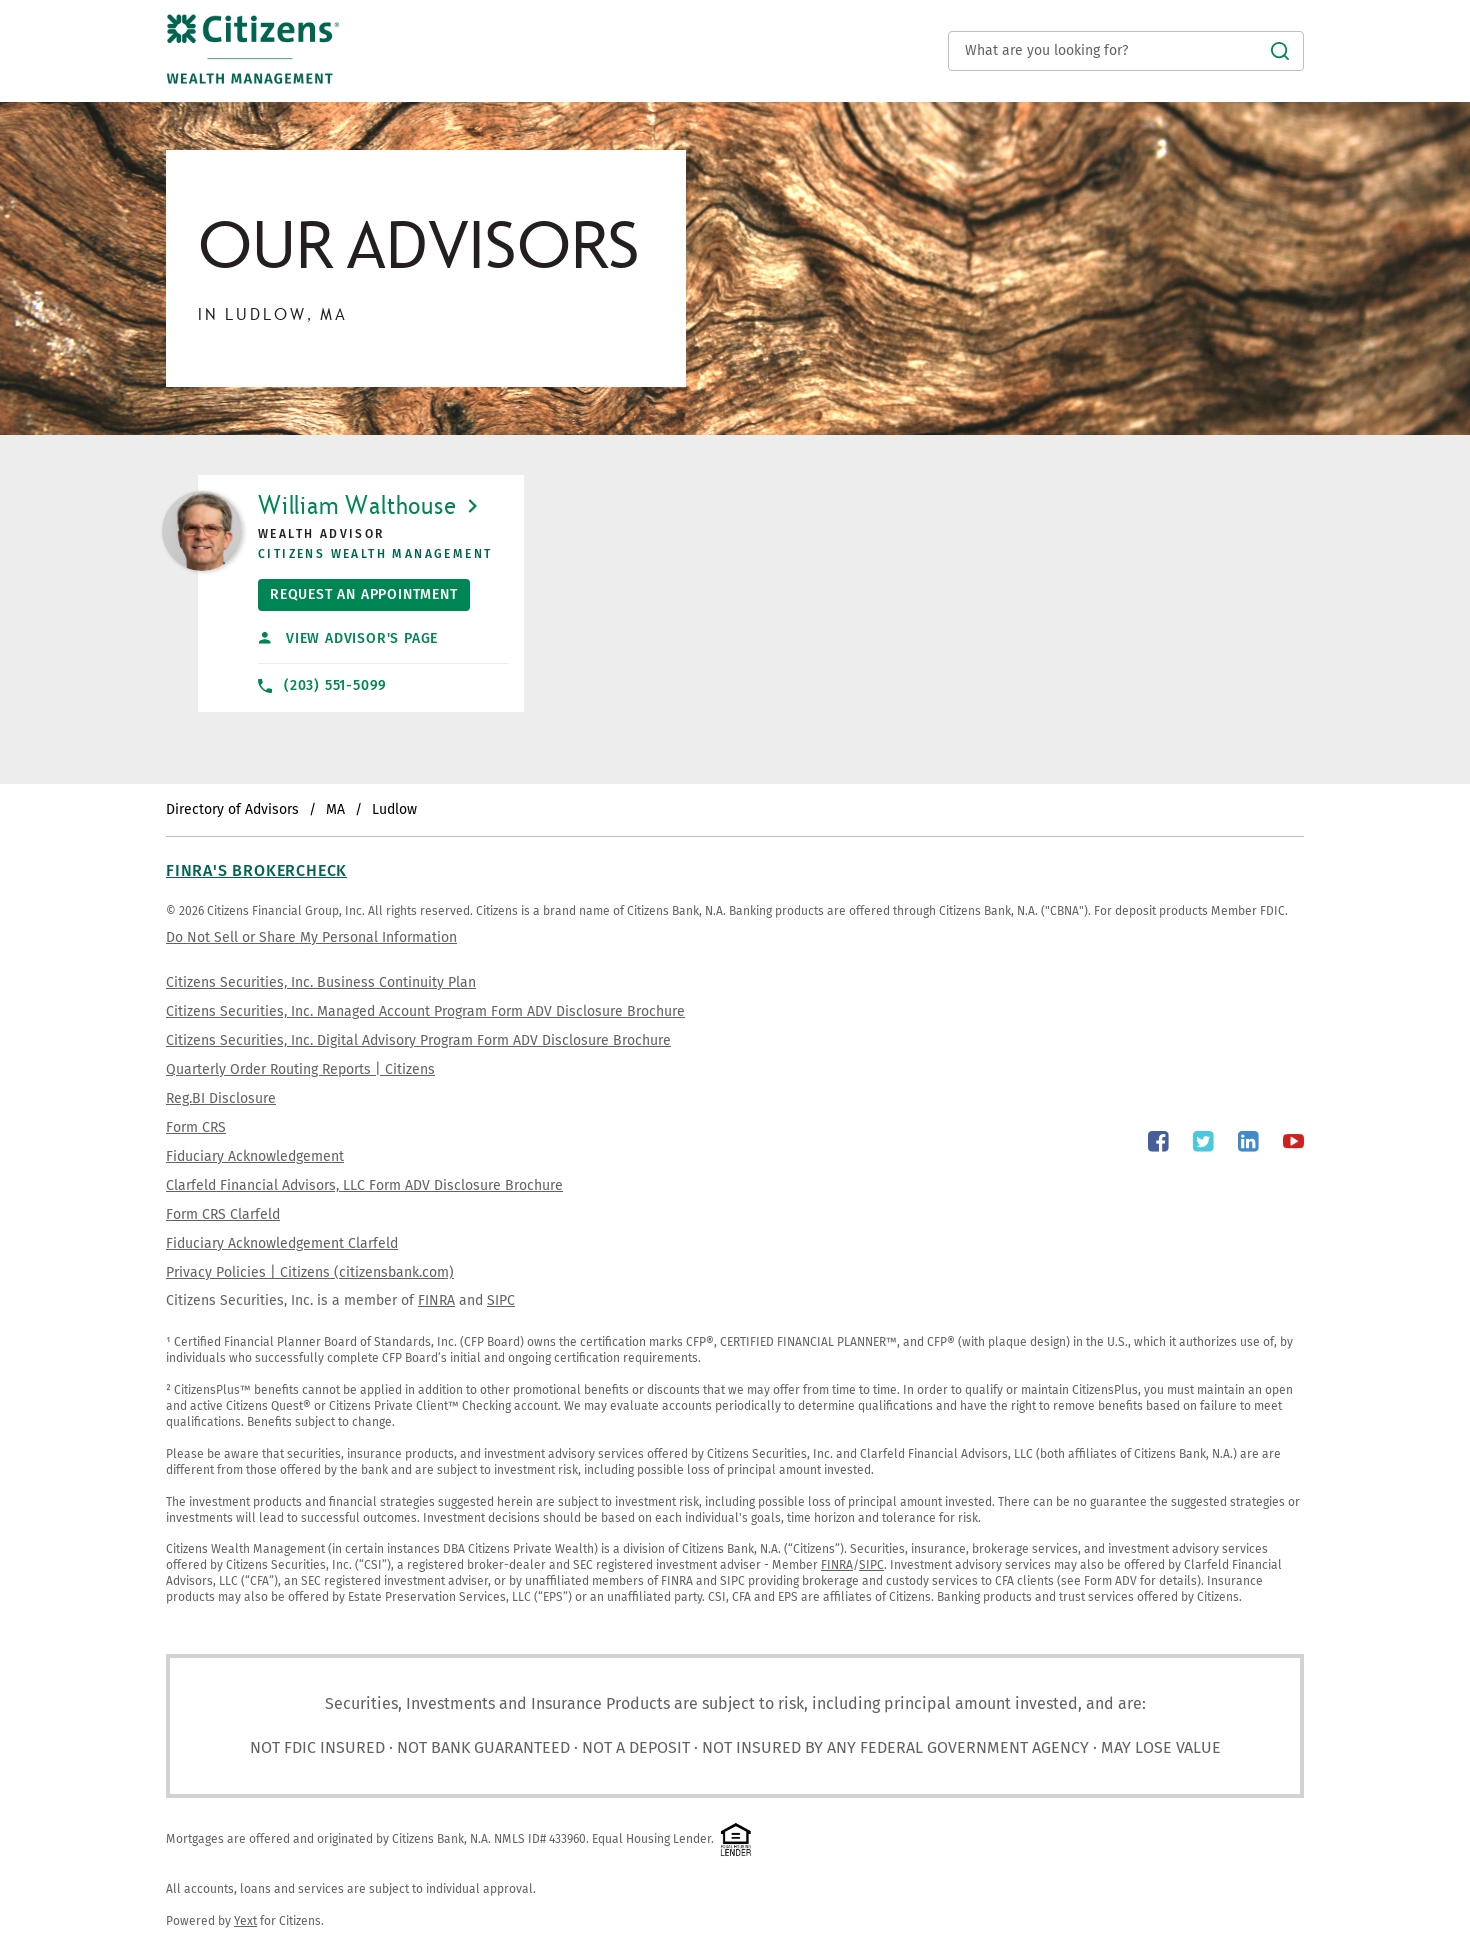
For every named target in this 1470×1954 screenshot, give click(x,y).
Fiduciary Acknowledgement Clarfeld (282, 1243)
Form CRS (196, 1127)
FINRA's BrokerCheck (256, 870)
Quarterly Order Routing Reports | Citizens (300, 1069)
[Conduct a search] (1126, 51)
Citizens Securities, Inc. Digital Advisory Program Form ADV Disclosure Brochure (418, 1040)
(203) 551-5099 (322, 685)
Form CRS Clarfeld (223, 1214)
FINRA (436, 1300)
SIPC (501, 1300)
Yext (245, 1921)
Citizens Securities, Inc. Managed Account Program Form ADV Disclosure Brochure (425, 1011)
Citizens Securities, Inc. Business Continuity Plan (321, 982)
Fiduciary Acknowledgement (255, 1156)
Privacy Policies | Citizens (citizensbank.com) (310, 1272)
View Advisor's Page (348, 638)
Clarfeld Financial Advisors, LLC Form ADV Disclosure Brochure (364, 1185)
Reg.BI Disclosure (221, 1098)
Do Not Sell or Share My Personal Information (311, 937)
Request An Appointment (358, 591)
